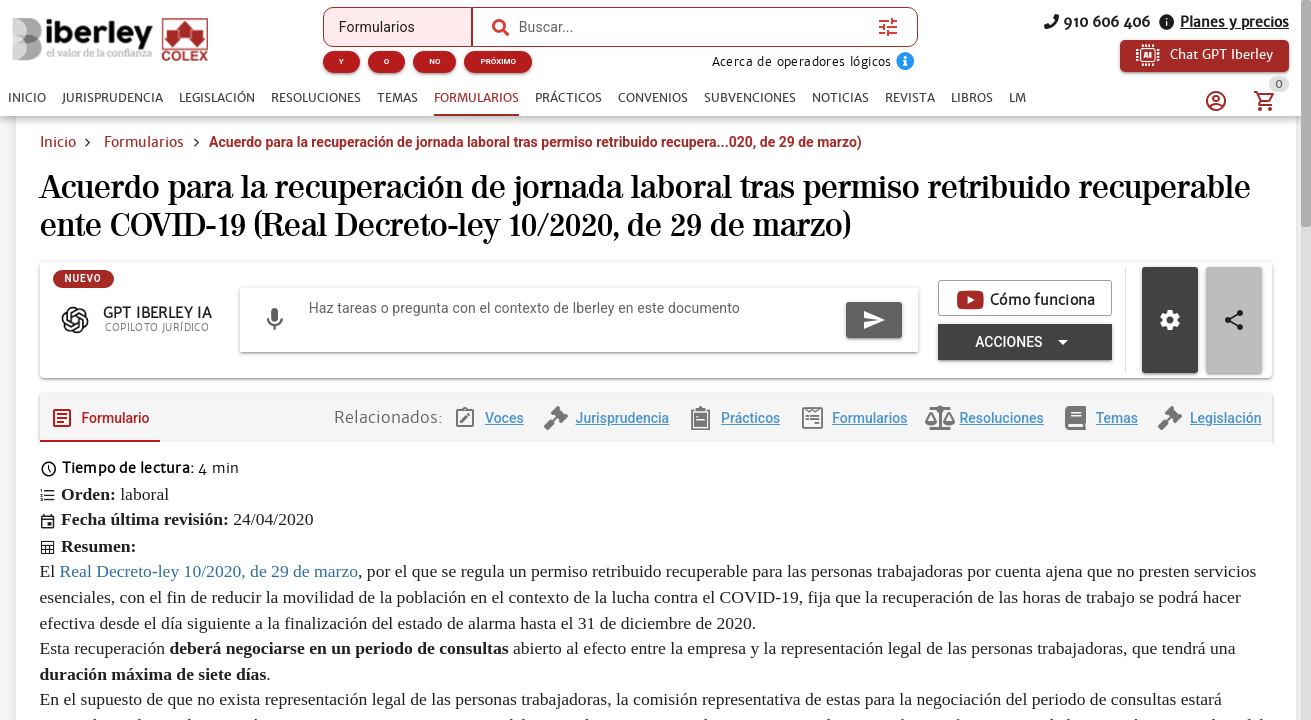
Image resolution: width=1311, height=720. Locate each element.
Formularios (144, 142)
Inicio (58, 142)
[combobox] (693, 27)
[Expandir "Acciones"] (1024, 357)
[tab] (27, 98)
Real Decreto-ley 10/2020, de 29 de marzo (209, 587)
